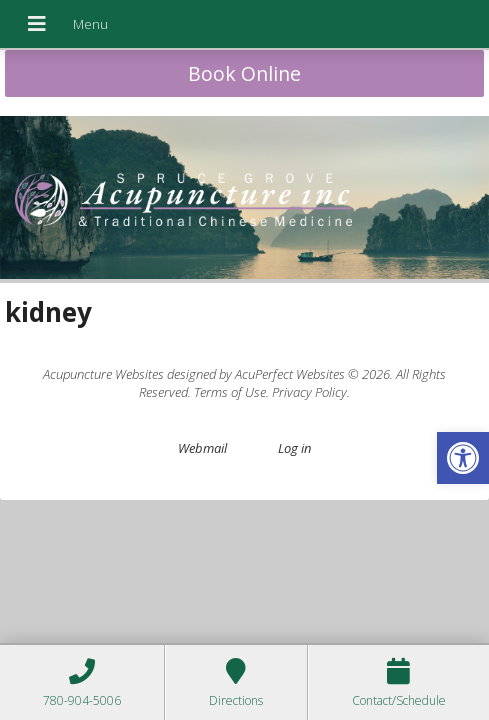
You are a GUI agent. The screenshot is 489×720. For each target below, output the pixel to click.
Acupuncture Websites (103, 374)
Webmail (202, 448)
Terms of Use (230, 392)
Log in (294, 448)
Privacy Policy (309, 392)
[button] (463, 458)
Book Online (244, 73)
